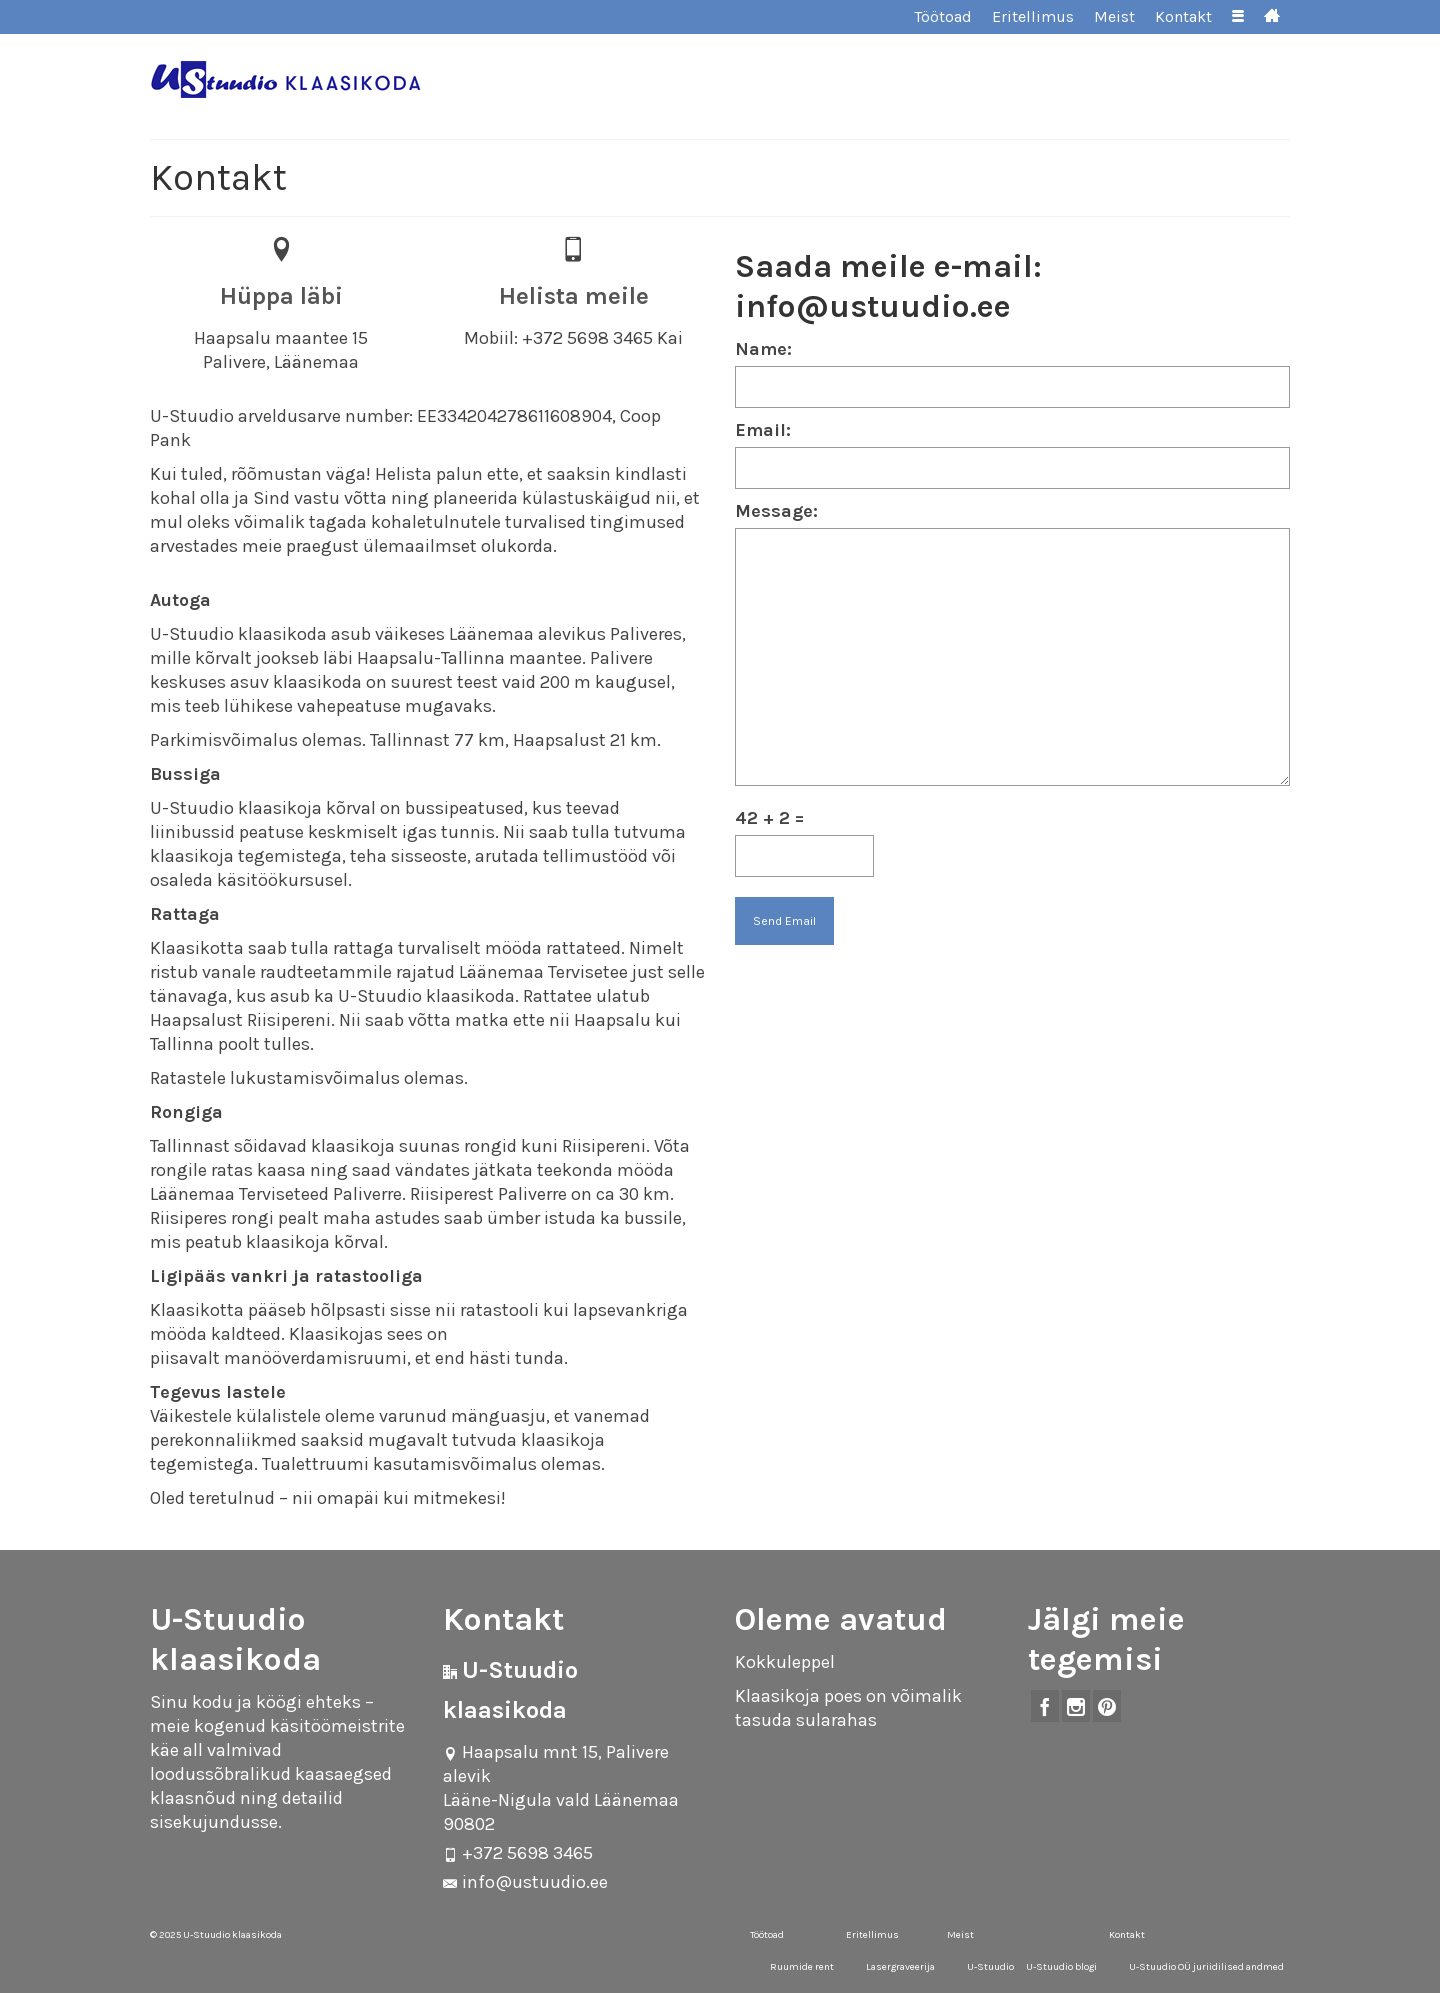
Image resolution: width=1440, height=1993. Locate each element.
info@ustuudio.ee (525, 1882)
